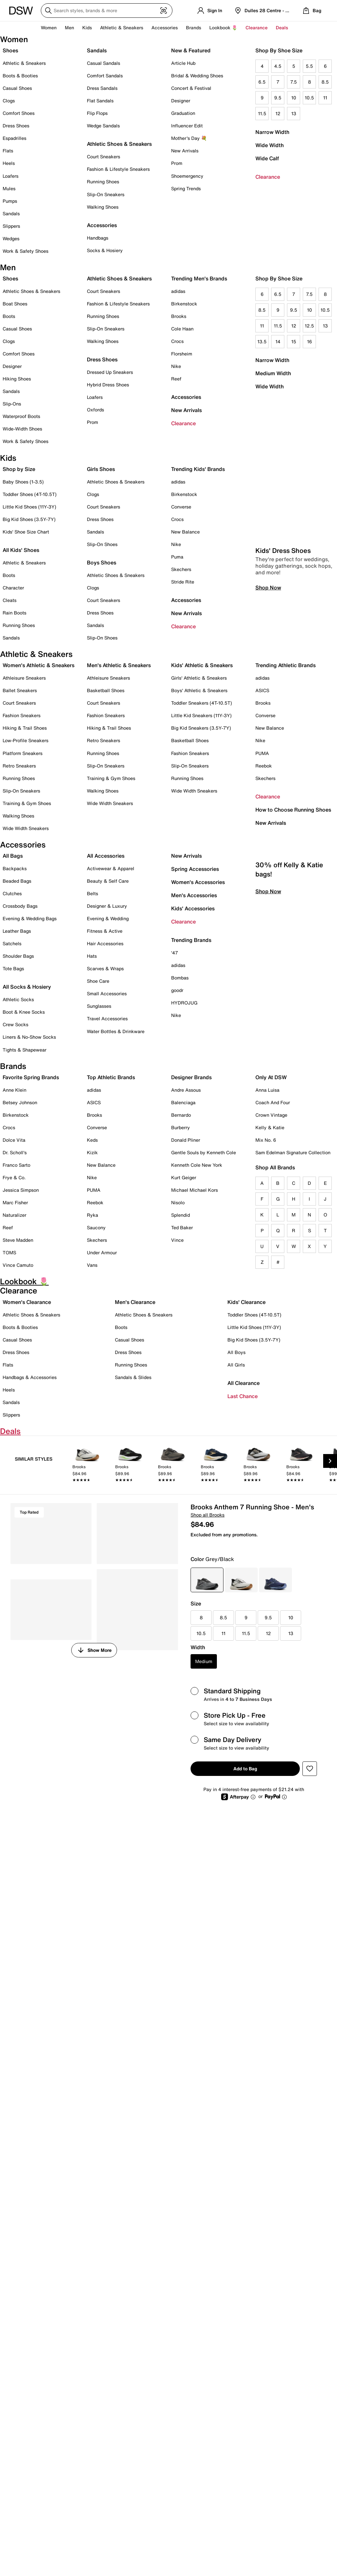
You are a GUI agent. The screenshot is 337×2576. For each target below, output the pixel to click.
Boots (9, 316)
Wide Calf (267, 158)
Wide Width (269, 145)
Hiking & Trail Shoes (25, 727)
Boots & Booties (20, 75)
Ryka (92, 1214)
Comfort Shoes (19, 113)
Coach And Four (272, 1102)
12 (277, 113)
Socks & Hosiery (105, 250)
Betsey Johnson (20, 1102)
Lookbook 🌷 (223, 27)
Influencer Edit (187, 125)
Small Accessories (107, 993)
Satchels (12, 943)
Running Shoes (103, 181)
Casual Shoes (17, 88)
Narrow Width (272, 132)
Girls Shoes (101, 469)
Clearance (267, 177)
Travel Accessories (107, 1018)
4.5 (277, 66)
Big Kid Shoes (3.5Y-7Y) (29, 519)
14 (277, 341)
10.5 (309, 97)
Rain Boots (14, 612)
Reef (176, 378)
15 (293, 341)
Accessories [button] (164, 27)
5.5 (309, 66)
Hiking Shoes (17, 378)
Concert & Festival (191, 88)
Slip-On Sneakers (105, 194)
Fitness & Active (104, 930)
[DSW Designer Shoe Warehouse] (21, 10)
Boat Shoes (15, 303)
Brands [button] (193, 27)
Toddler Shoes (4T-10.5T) (30, 494)
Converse (181, 506)
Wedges (11, 238)
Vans (92, 1265)
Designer (180, 100)
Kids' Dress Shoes (283, 570)
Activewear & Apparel (110, 868)
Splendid (180, 1214)
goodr (177, 990)
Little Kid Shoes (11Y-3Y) (29, 506)
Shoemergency (187, 175)
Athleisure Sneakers (24, 677)
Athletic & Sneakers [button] (121, 27)
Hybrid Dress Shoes (108, 384)
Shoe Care (98, 980)
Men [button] (69, 27)
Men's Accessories (194, 895)
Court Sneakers (103, 156)
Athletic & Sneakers (24, 63)
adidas (178, 291)
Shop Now (268, 607)
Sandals (11, 213)
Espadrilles (14, 138)
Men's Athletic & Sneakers (119, 665)
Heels (9, 163)
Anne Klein (14, 1089)
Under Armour (102, 1252)
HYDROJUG (184, 1002)
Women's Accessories (198, 882)
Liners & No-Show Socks (29, 1036)
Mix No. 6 (265, 1139)
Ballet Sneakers (20, 690)
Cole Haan (182, 328)
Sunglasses (99, 1005)
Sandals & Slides (133, 1377)
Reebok (263, 765)
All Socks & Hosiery (27, 987)
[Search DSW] (106, 10)
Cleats (9, 600)
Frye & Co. (14, 1177)
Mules (9, 188)
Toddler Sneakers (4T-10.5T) (201, 702)
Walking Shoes (102, 206)
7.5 (293, 81)
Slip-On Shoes (102, 544)
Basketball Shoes (105, 690)
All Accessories (105, 856)
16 (309, 341)
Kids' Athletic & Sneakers (202, 665)
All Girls (236, 1364)
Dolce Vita (14, 1139)
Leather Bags (17, 930)
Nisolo (178, 1202)
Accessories (186, 397)
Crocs (177, 341)
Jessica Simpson (21, 1189)
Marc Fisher (15, 1202)
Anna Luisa (267, 1089)
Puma (177, 556)
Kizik (92, 1152)
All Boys (236, 1352)
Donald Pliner (185, 1139)
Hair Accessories (105, 943)
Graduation (183, 113)
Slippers (11, 225)
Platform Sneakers (22, 753)
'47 (174, 952)
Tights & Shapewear (24, 1049)
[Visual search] (163, 10)
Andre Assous (186, 1089)
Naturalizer (14, 1214)
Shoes (10, 50)
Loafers (10, 175)
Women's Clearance (27, 1302)
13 (293, 113)
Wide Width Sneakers (26, 828)
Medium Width (273, 373)
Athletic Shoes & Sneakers (119, 144)
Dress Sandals (102, 88)
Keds (92, 1139)
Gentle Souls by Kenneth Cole (203, 1152)
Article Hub (183, 63)
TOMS (9, 1252)
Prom (176, 163)
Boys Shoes (101, 562)
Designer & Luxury (107, 905)
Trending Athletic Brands (285, 665)
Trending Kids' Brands (198, 469)
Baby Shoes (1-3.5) (23, 481)
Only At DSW (271, 1077)
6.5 (262, 81)
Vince (177, 1239)
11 (325, 97)
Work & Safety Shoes (25, 250)
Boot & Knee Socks (24, 1011)
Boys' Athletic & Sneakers (199, 690)
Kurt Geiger (183, 1177)
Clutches (12, 893)
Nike (176, 366)
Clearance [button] (257, 27)
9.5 (277, 97)
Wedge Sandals (103, 125)
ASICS (262, 690)
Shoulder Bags (18, 955)
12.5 (309, 325)
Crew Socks (15, 1024)
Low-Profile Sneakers (25, 740)
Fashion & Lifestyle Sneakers (118, 169)
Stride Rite (182, 581)
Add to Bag (245, 1768)
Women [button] (49, 27)
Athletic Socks (18, 999)
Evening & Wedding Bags (30, 918)
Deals (282, 27)
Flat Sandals (100, 100)
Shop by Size (19, 469)
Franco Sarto (16, 1164)
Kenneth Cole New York (196, 1164)
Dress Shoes (16, 125)
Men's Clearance (135, 1302)
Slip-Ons (12, 403)
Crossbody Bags (20, 905)
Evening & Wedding (108, 918)
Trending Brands (191, 940)
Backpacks (15, 868)
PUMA (262, 753)
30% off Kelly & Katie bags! (289, 961)
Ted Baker (182, 1227)
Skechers (181, 569)
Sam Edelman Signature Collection (292, 1152)
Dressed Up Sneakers (110, 372)
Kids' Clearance (246, 1302)
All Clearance (243, 1383)
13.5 (262, 341)
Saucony (96, 1227)
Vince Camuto (18, 1265)
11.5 (262, 113)
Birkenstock (184, 303)
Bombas (180, 977)
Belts (92, 893)
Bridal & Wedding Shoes (197, 75)
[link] (87, 1466)
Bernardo (181, 1114)
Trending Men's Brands (199, 278)
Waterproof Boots (21, 416)
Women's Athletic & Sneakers (38, 665)
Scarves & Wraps (105, 968)
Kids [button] (87, 27)
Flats (8, 150)
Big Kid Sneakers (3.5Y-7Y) (201, 727)
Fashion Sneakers (21, 715)
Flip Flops (97, 113)
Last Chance (242, 1396)
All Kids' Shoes (21, 550)
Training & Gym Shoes (27, 803)
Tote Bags (13, 968)
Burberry (180, 1127)
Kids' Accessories (193, 908)
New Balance (185, 531)
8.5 (325, 81)
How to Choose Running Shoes (293, 810)
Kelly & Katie (269, 1127)
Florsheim (181, 353)
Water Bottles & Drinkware (115, 1031)
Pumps (10, 200)
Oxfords (95, 409)
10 (293, 97)
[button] (310, 1769)
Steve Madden (18, 1239)
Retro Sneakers (19, 765)
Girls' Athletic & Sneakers (199, 677)
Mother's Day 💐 (189, 138)
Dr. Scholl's (15, 1152)
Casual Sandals (103, 63)
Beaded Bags (17, 880)
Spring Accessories (195, 869)
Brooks (178, 316)
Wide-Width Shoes (22, 428)
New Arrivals (184, 150)
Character (13, 587)
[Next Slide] (330, 1461)
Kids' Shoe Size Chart (26, 531)
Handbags (97, 237)
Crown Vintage (271, 1114)
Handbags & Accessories (30, 1377)
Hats (92, 955)
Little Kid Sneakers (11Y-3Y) (201, 715)
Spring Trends (186, 188)
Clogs (9, 100)
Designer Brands (191, 1077)
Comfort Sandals (105, 75)
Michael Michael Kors (194, 1189)
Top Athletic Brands (111, 1077)
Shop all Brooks (207, 1514)
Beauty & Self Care (108, 880)
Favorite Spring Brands (31, 1077)
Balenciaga (183, 1102)
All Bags (13, 856)
